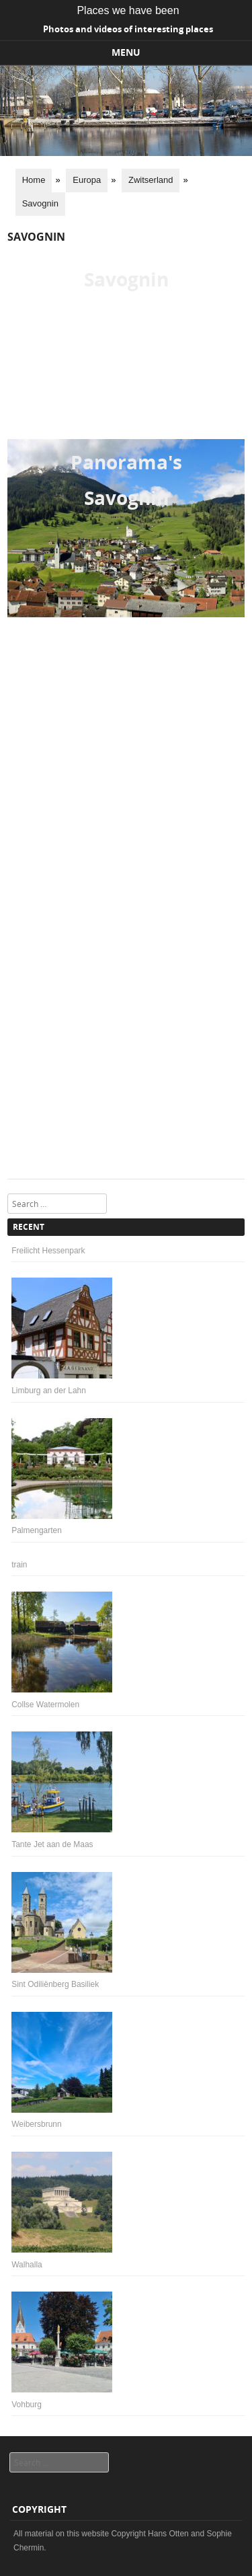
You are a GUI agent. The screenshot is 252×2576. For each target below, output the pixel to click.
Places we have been (128, 10)
